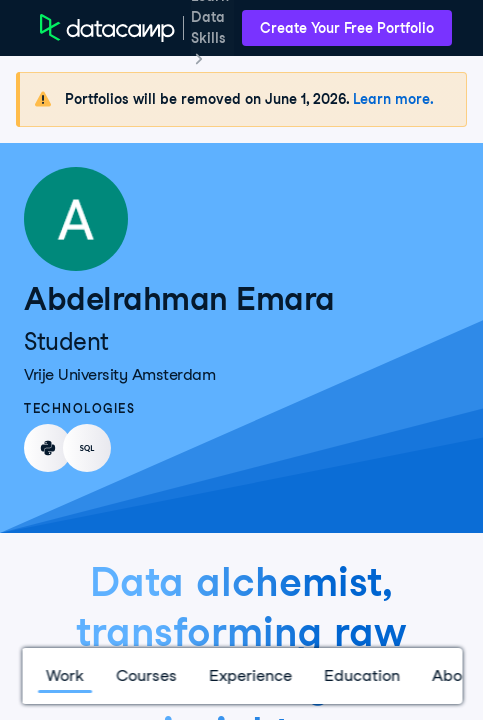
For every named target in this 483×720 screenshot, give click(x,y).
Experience (249, 675)
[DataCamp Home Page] (107, 28)
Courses (145, 675)
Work (64, 675)
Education (361, 675)
